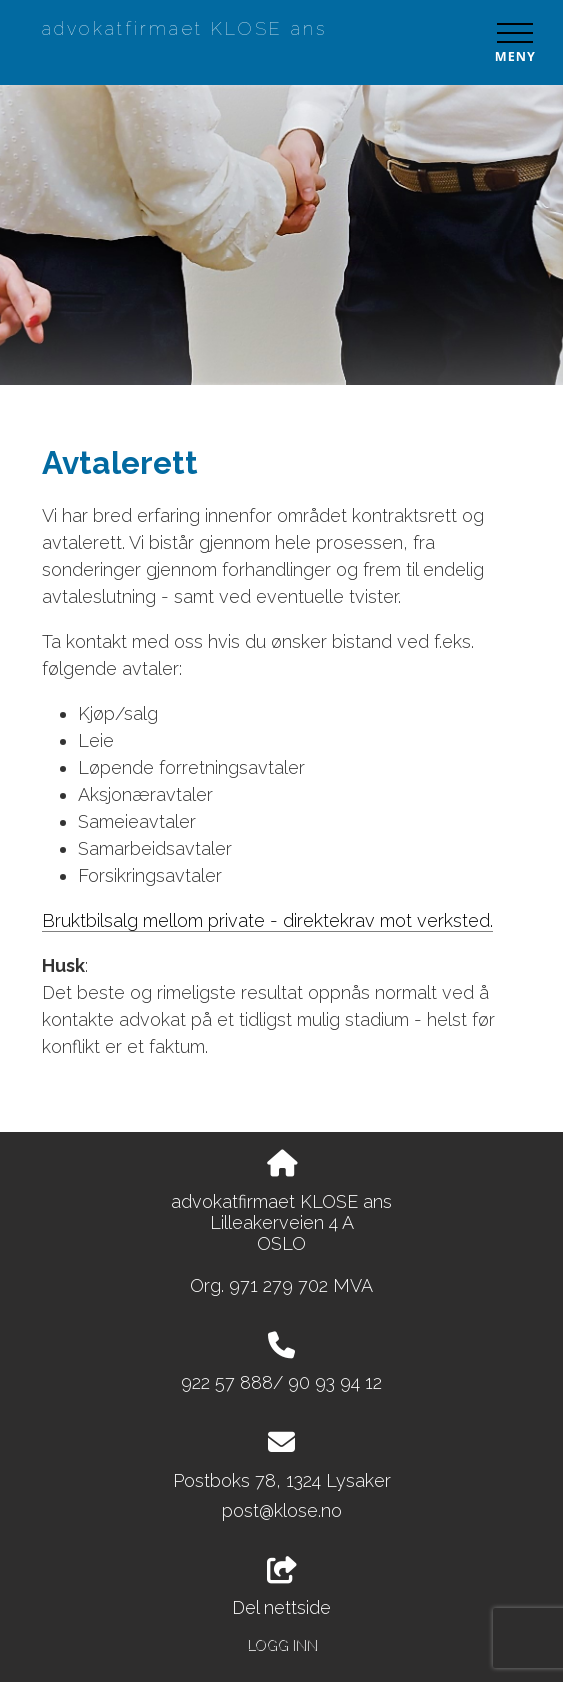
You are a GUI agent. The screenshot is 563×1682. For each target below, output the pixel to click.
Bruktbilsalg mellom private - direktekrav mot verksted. (267, 920)
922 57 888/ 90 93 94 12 (281, 1382)
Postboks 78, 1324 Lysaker (282, 1480)
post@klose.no (282, 1510)
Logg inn (282, 1644)
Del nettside (281, 1588)
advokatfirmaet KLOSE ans (184, 28)
